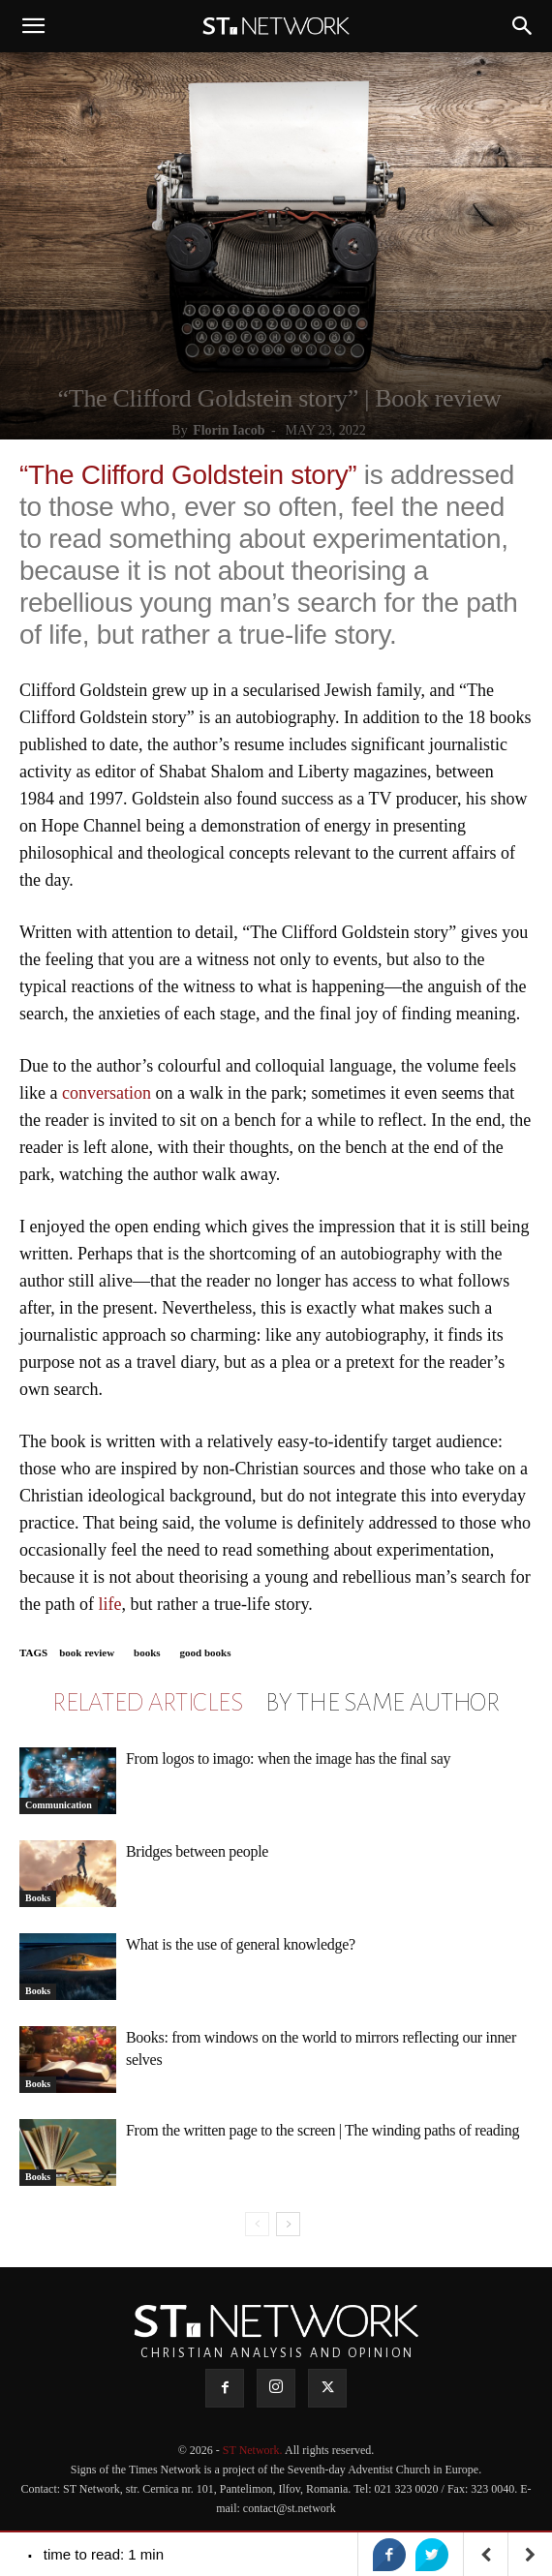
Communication (58, 1805)
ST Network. (254, 2450)
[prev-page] (257, 2224)
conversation (106, 1093)
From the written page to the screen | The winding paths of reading (322, 2130)
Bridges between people (197, 1851)
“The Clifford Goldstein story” (187, 475)
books (147, 1652)
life (109, 1604)
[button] (33, 26)
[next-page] (288, 2224)
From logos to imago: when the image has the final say (288, 1758)
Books (37, 1898)
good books (205, 1652)
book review (86, 1652)
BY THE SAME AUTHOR (382, 1702)
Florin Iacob (228, 430)
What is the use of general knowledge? (240, 1944)
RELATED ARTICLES (147, 1702)
